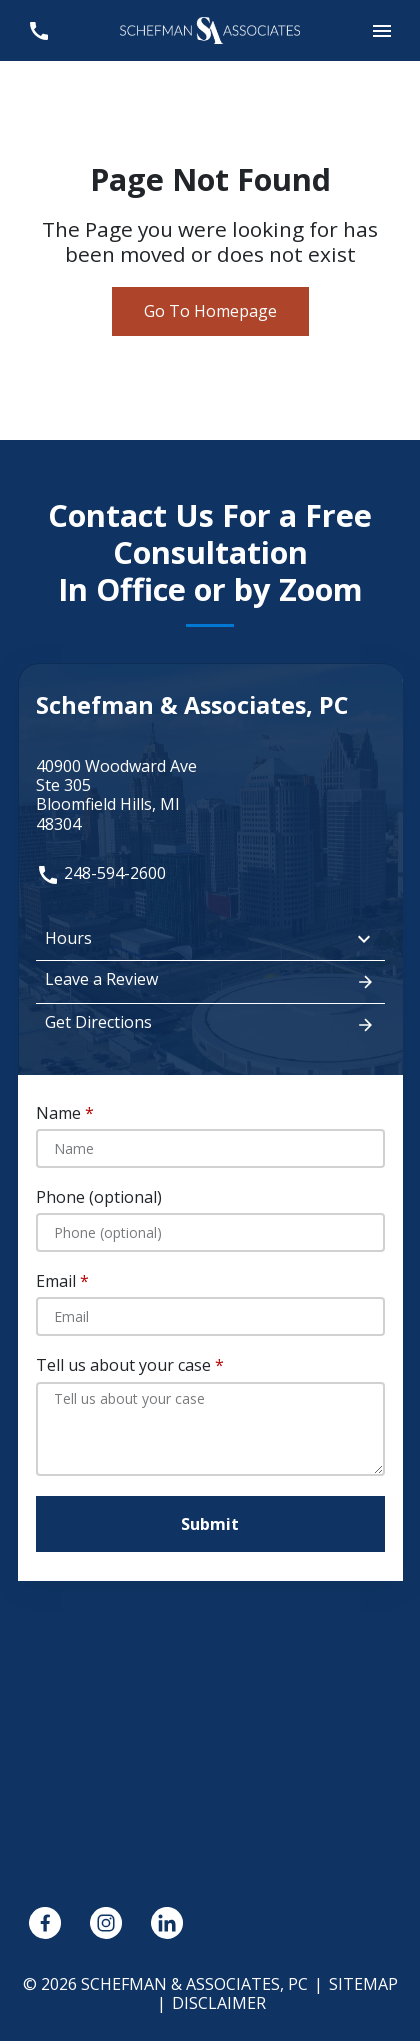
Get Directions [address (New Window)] (210, 1024)
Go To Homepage (210, 311)
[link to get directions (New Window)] (210, 795)
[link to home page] (210, 29)
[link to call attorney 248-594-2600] (38, 30)
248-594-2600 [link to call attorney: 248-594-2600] (101, 873)
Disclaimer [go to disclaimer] (219, 2003)
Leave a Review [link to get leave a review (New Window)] (210, 981)
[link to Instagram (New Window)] (106, 1923)
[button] (381, 30)
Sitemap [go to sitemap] (363, 1984)
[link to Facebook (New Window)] (45, 1923)
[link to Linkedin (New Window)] (167, 1923)
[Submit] (210, 1524)
